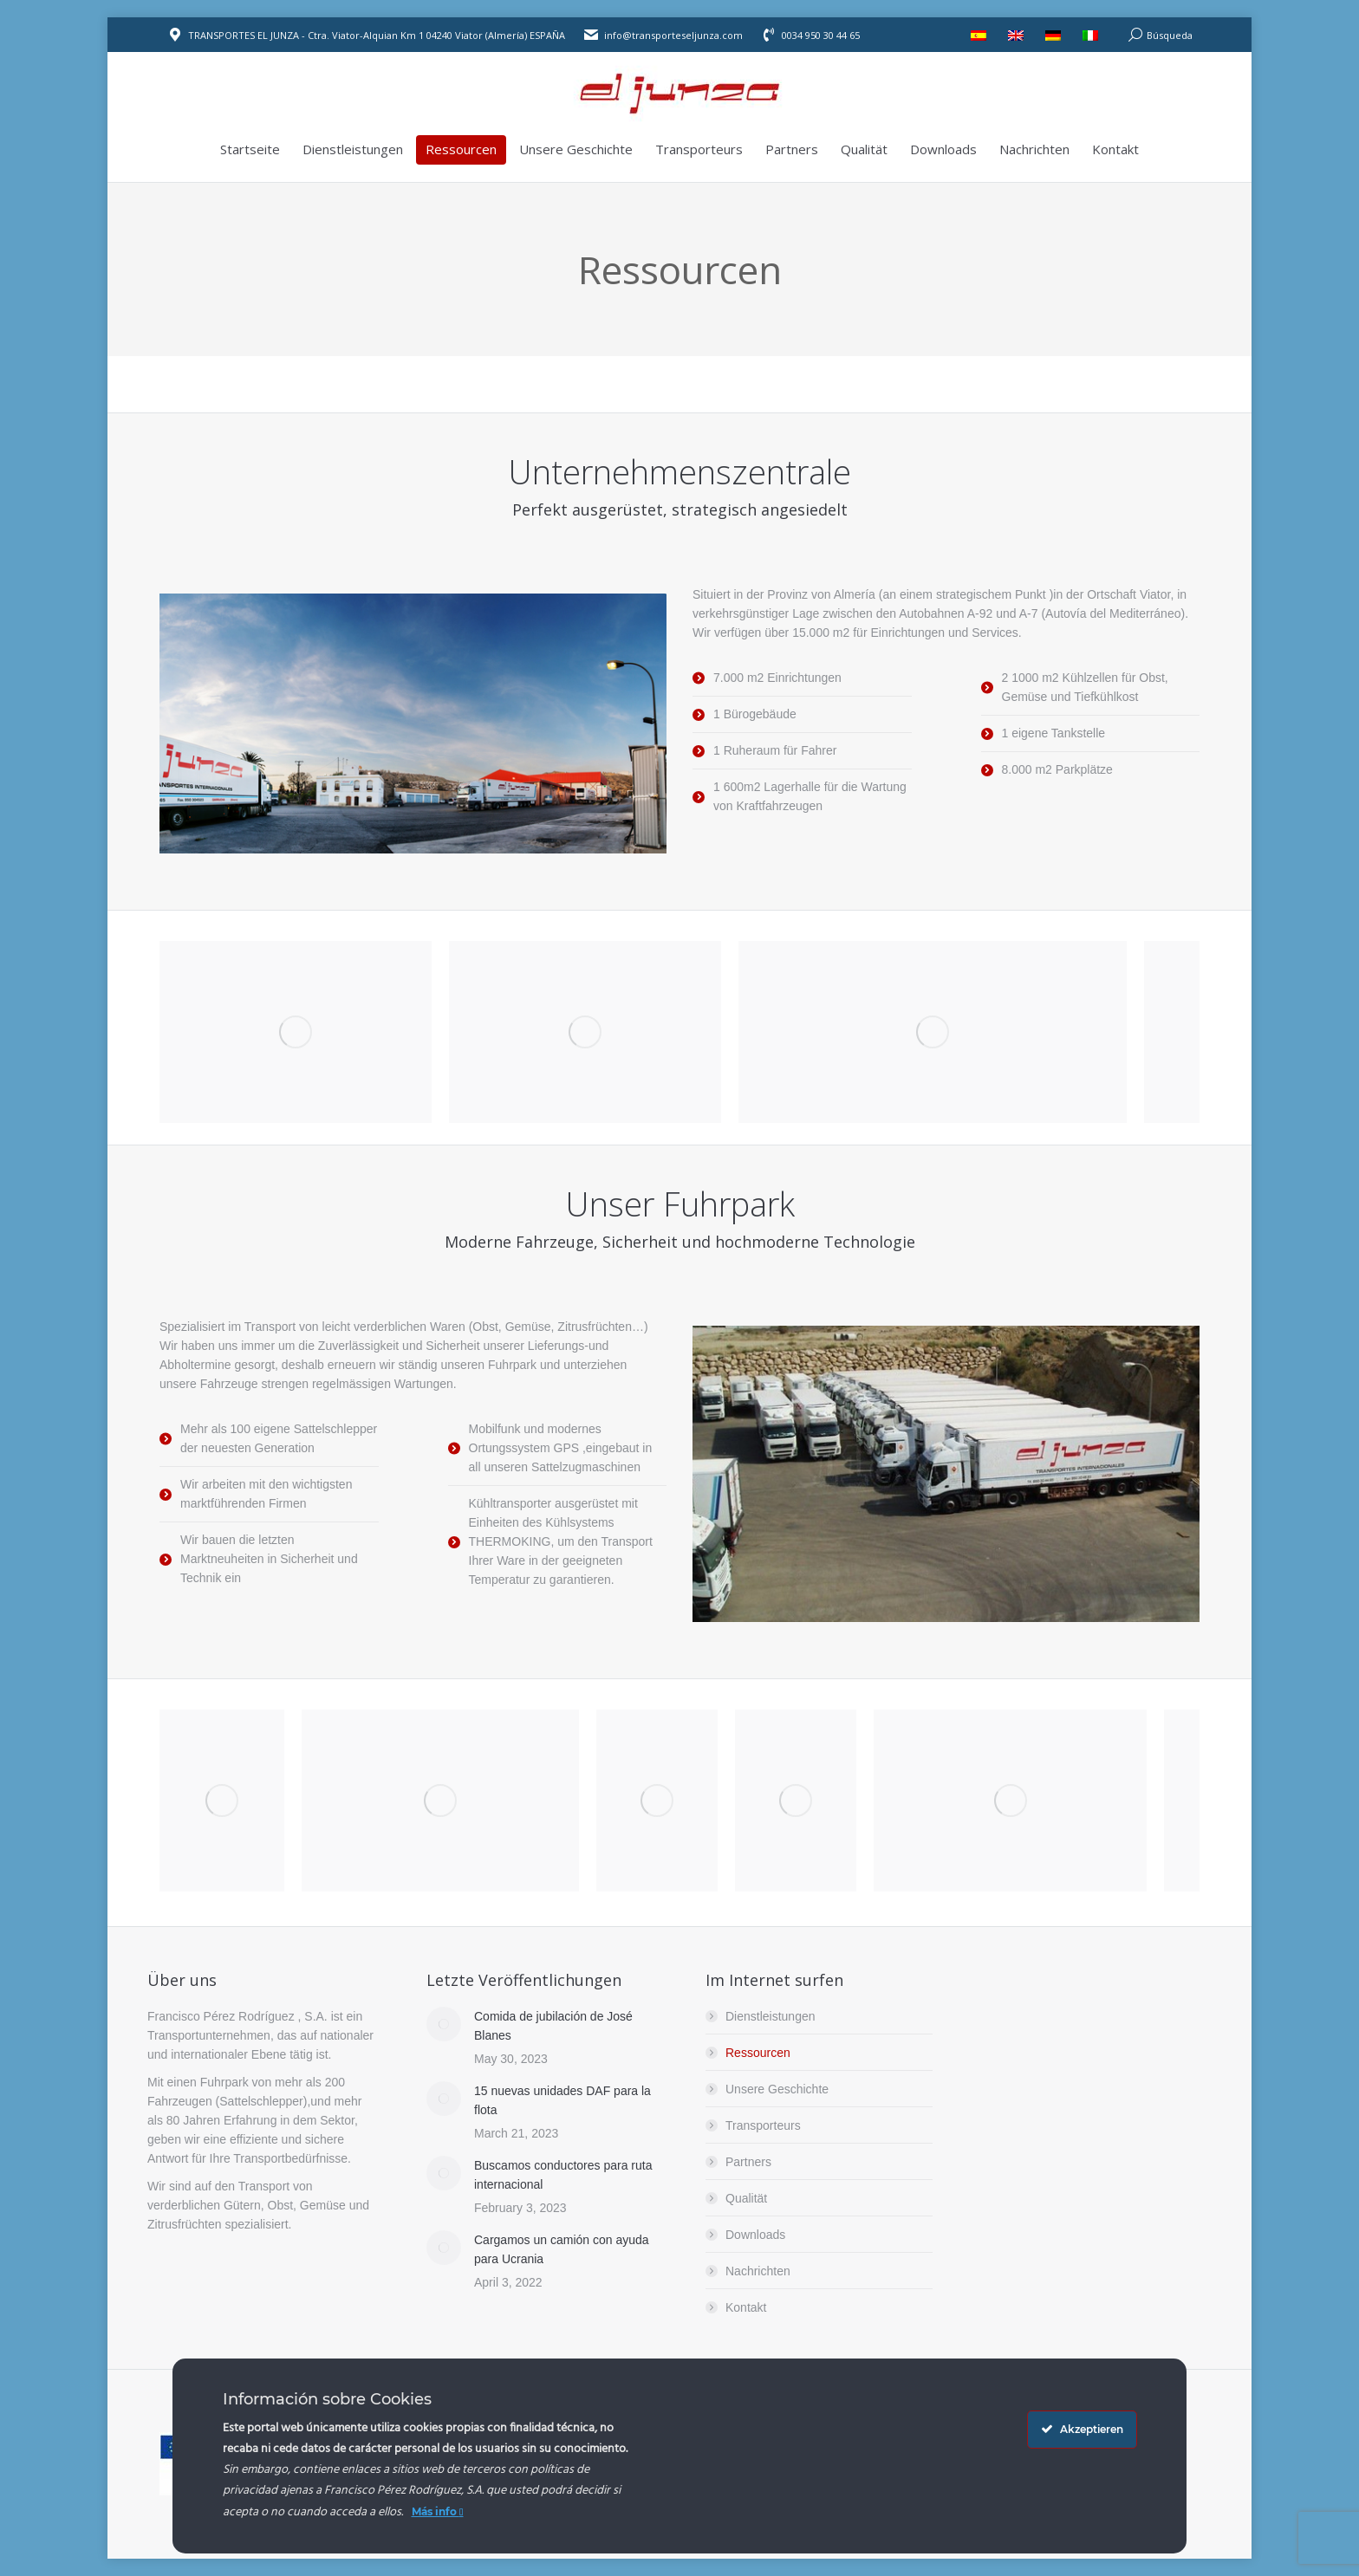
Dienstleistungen (770, 2016)
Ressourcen (757, 2053)
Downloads (755, 2235)
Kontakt (745, 2307)
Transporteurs (763, 2125)
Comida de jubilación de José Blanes (553, 2025)
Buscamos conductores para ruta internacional (563, 2174)
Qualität (746, 2198)
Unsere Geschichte (777, 2089)
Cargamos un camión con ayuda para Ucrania (561, 2249)
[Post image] (443, 2024)
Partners (748, 2162)
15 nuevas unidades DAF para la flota (562, 2100)
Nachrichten (757, 2271)
